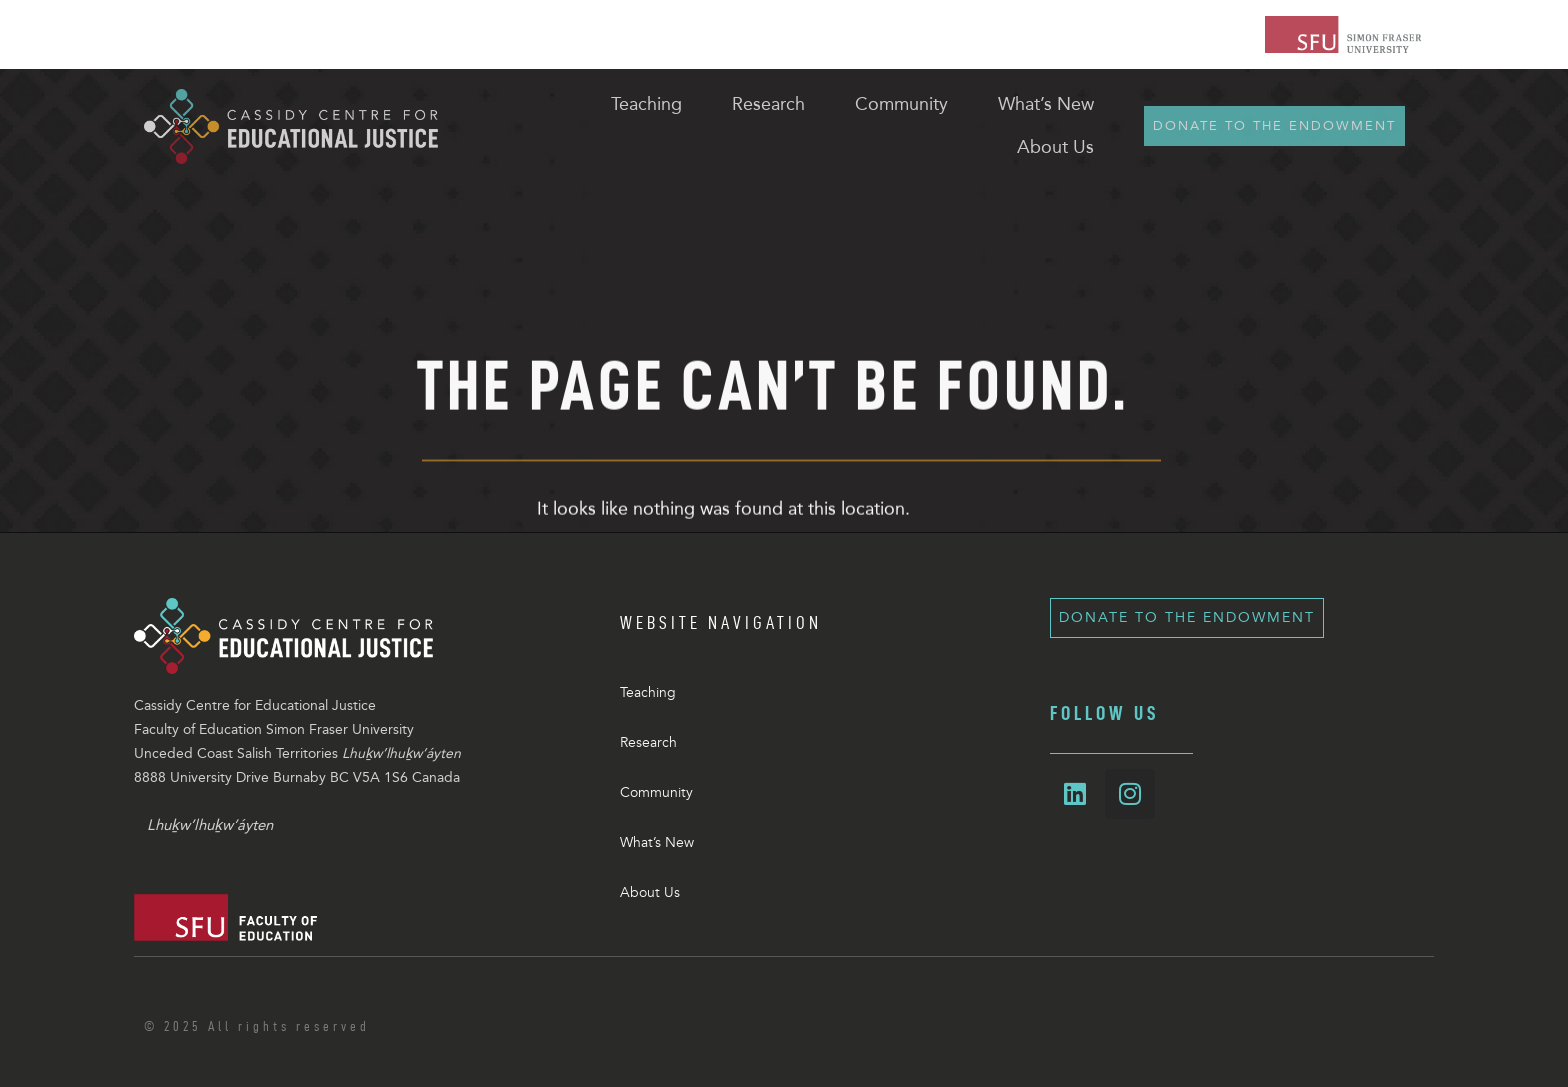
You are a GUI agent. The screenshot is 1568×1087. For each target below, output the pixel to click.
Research (648, 742)
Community (656, 792)
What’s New (657, 842)
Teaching (648, 692)
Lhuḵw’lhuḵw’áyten (210, 825)
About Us (650, 892)
